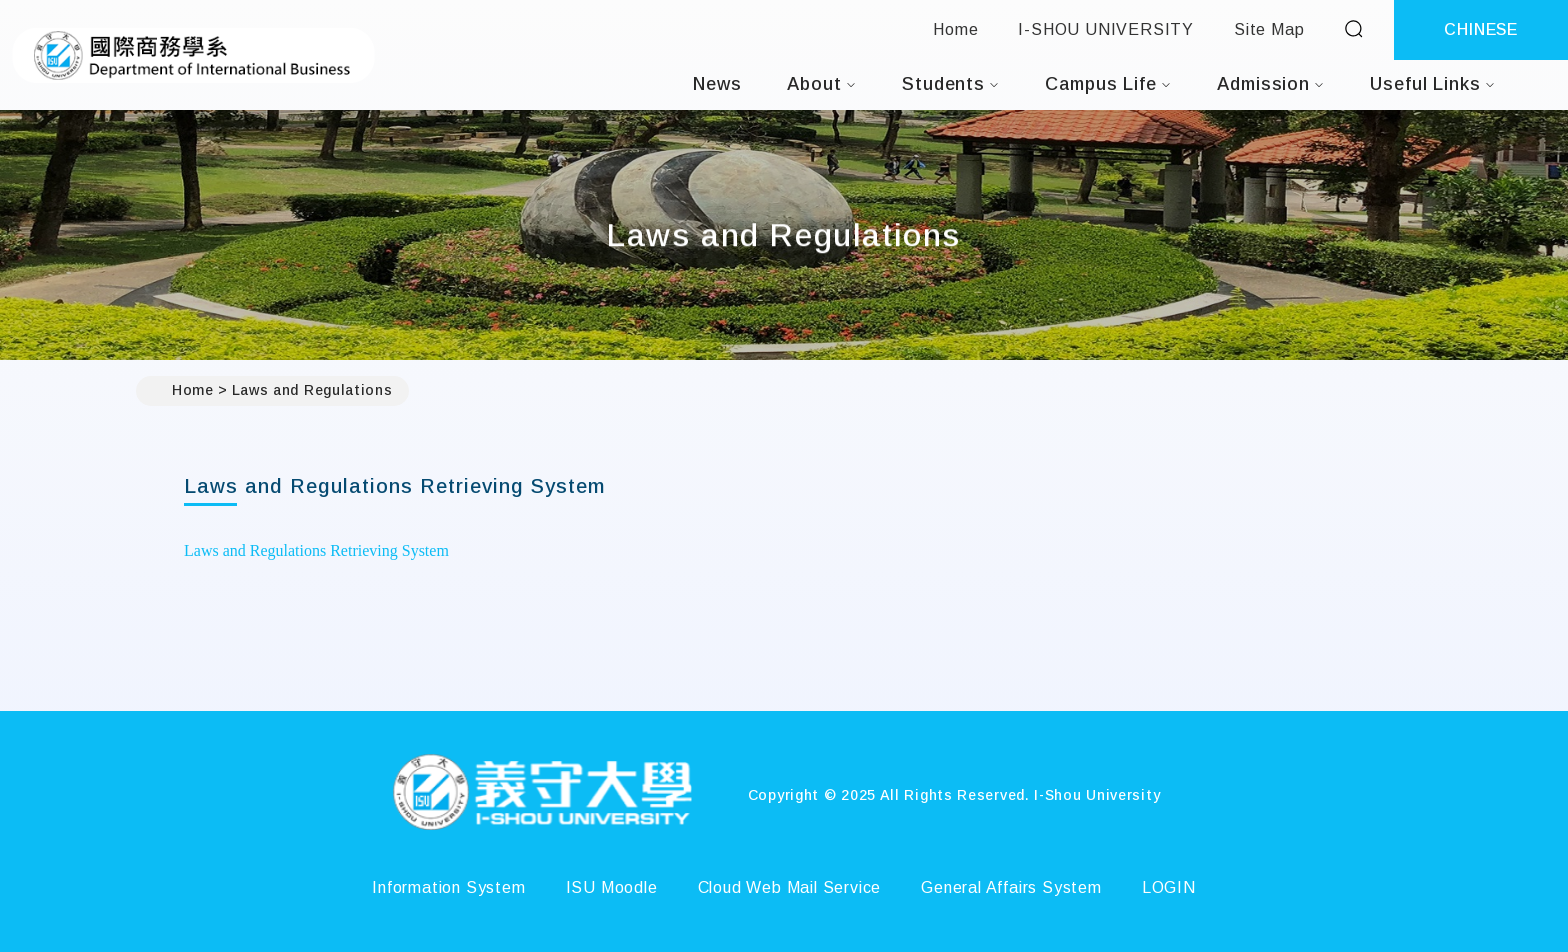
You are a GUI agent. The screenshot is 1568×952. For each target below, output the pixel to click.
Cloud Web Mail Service (790, 887)
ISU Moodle (612, 887)
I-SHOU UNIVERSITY (1106, 29)
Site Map (1269, 29)
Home (955, 29)
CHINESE (1481, 29)
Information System (448, 887)
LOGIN (1169, 887)
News (717, 84)
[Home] (542, 794)
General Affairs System (1011, 887)
